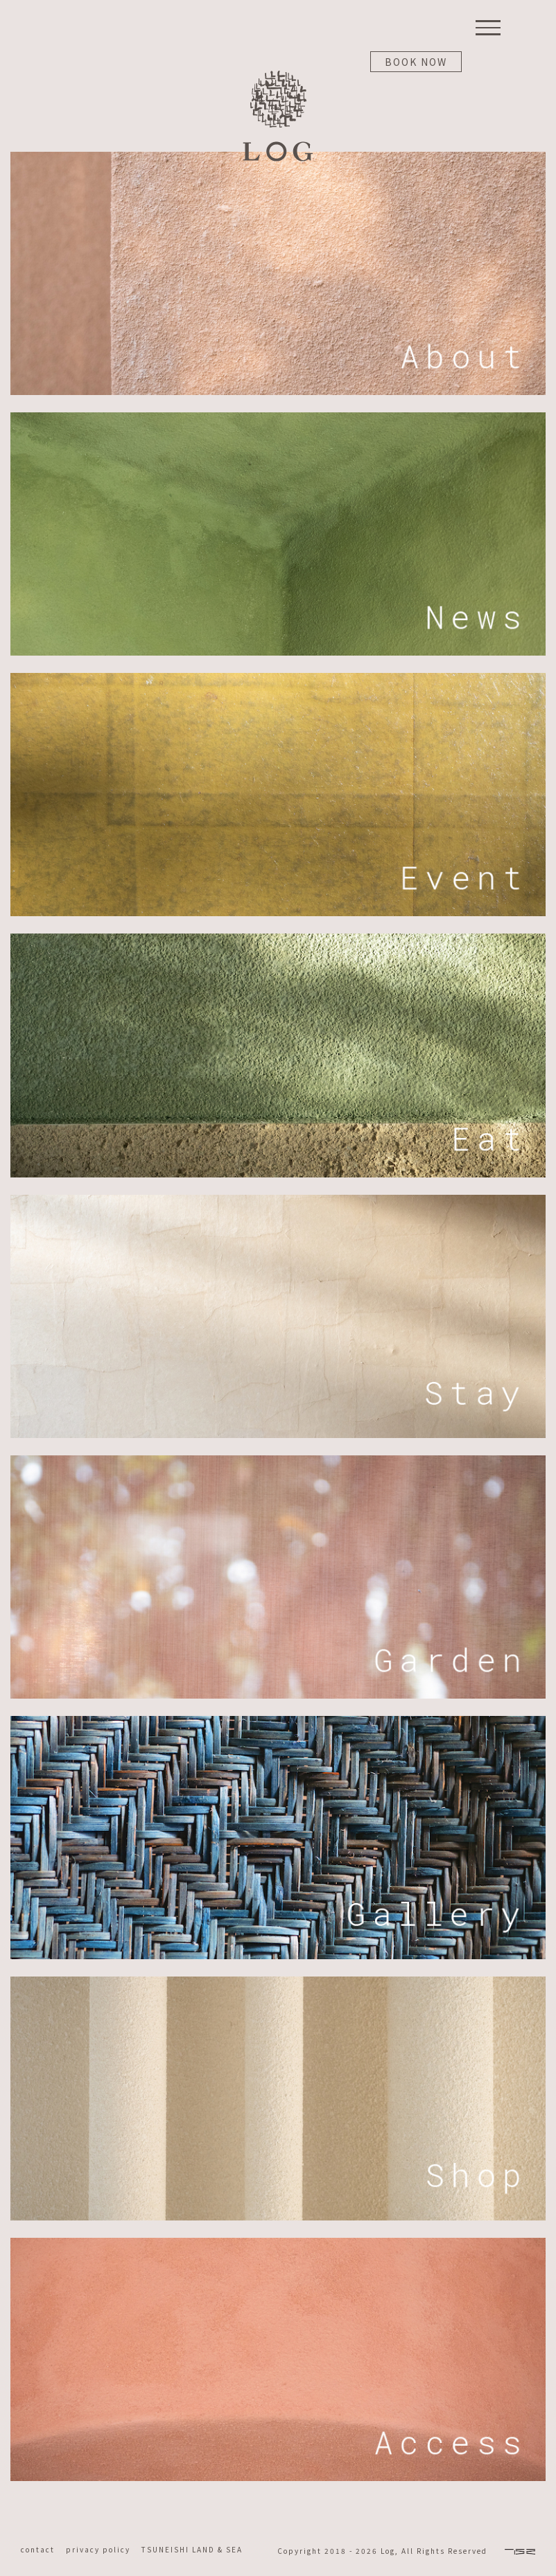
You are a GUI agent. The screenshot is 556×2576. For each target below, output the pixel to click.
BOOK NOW (416, 62)
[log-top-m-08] (278, 2243)
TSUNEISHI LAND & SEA (192, 2549)
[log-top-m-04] (278, 938)
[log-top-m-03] (278, 678)
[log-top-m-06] (278, 1460)
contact (42, 2549)
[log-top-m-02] (278, 417)
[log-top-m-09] (278, 1981)
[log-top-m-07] (278, 1721)
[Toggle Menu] (488, 27)
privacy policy (103, 2549)
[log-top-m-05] (278, 1200)
